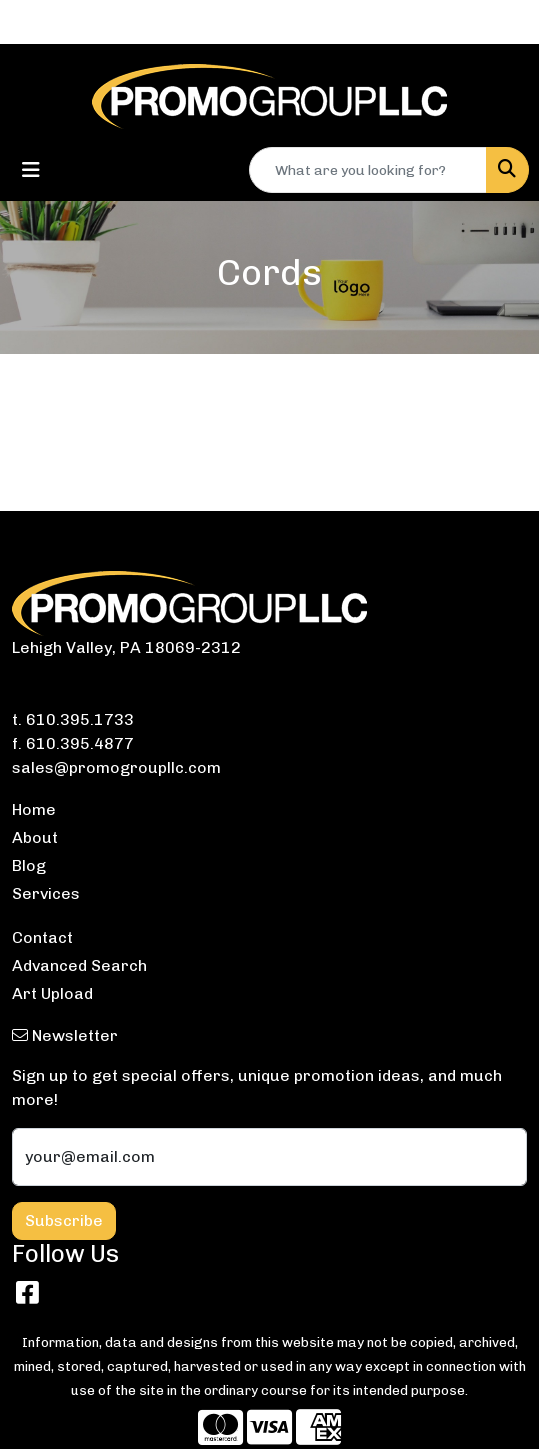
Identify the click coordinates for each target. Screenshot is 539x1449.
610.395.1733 (80, 719)
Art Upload (52, 993)
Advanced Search (79, 965)
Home (34, 809)
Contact (42, 937)
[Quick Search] (368, 170)
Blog (29, 865)
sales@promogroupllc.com (116, 767)
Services (46, 893)
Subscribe (64, 1220)
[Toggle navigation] (31, 170)
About (35, 837)
